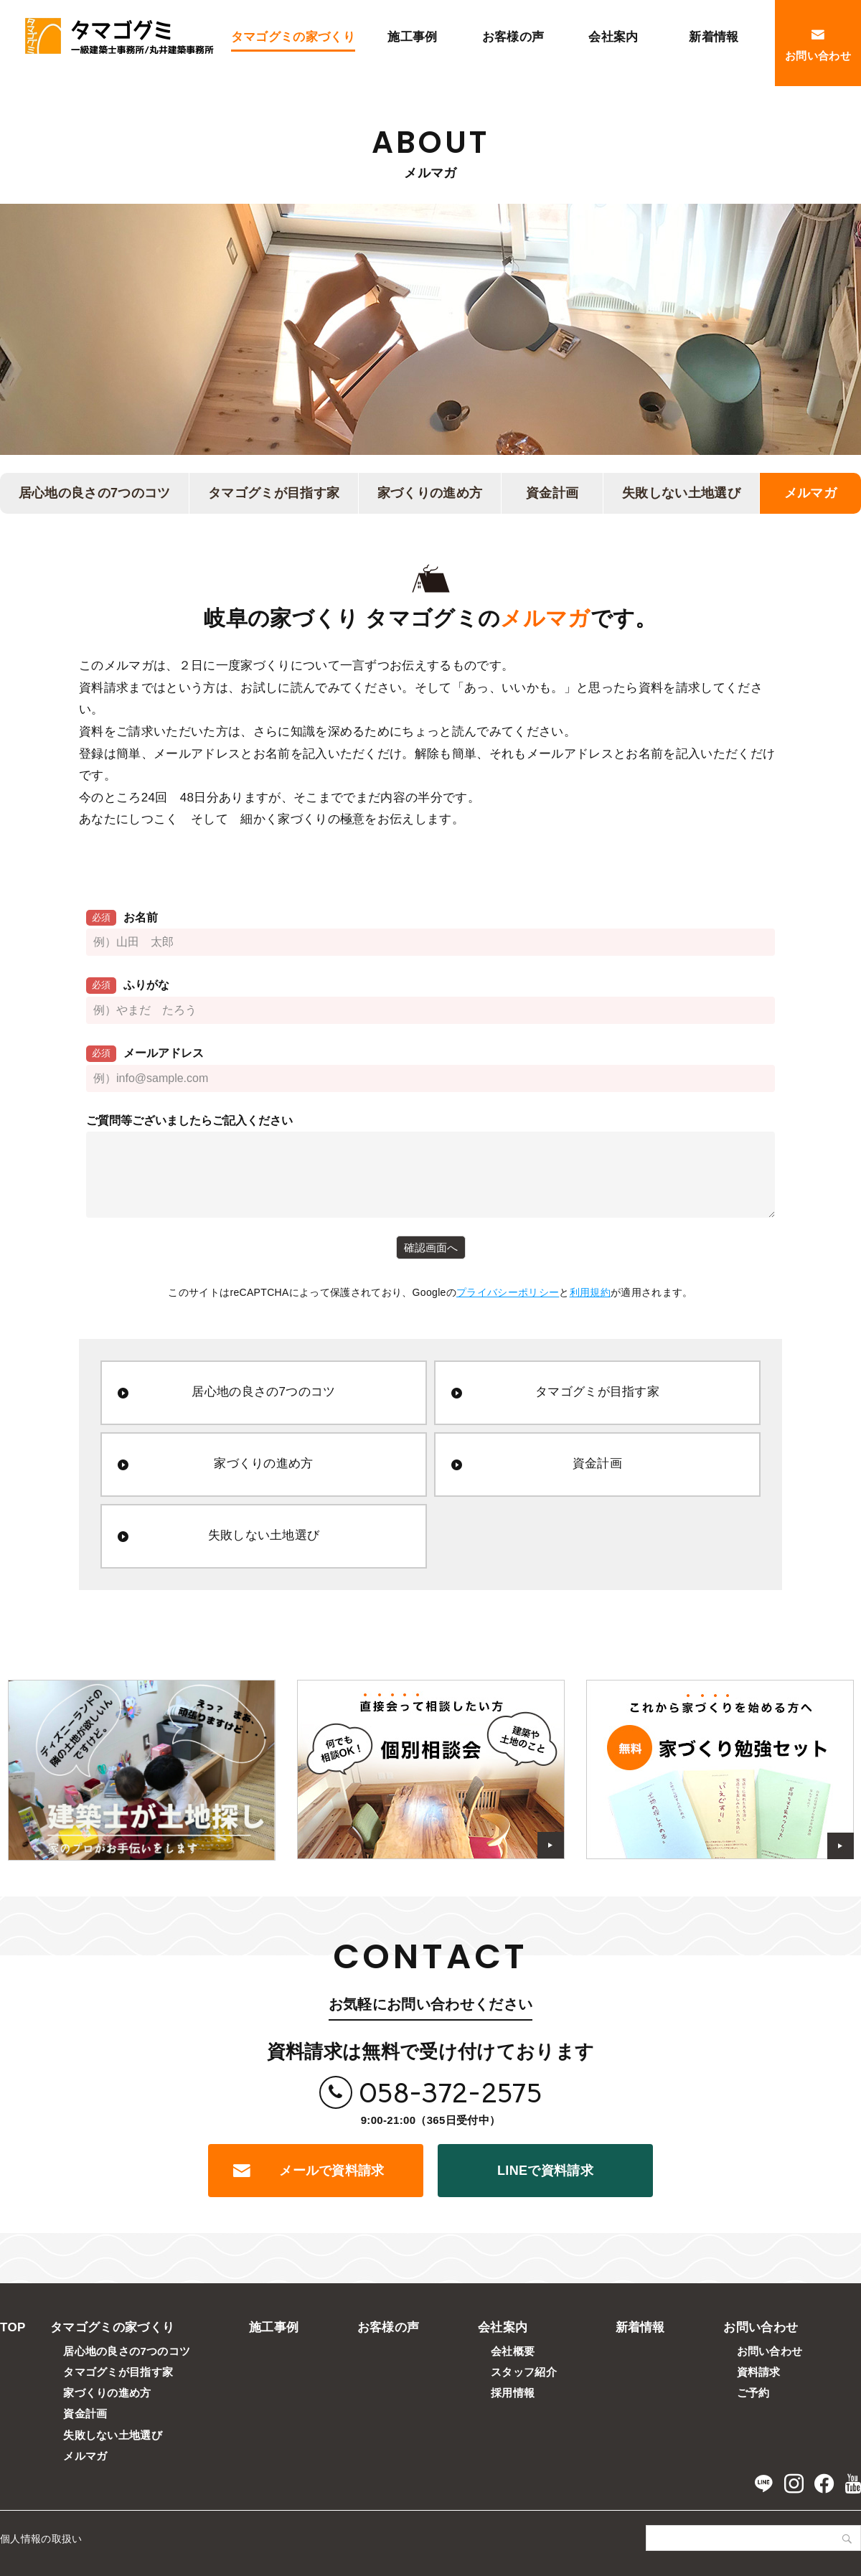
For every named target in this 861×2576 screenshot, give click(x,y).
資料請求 (759, 2372)
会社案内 (502, 2327)
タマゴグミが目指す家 (273, 493)
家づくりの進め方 (430, 493)
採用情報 (513, 2393)
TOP (13, 2327)
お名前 (122, 918)
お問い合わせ (760, 2327)
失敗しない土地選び (681, 493)
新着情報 (640, 2327)
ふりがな (127, 985)
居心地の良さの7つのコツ (95, 493)
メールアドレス (145, 1053)
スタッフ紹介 (524, 2372)
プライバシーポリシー (507, 1292)
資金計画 (552, 493)
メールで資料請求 (332, 2170)
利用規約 (590, 1292)
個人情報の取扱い (41, 2538)
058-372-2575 (450, 2092)
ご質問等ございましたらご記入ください (189, 1120)
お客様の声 (388, 2327)
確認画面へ (431, 1247)
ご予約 (753, 2393)
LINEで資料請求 (545, 2170)
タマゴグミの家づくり (112, 2327)
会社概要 (513, 2351)
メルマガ (810, 493)
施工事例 (273, 2327)
